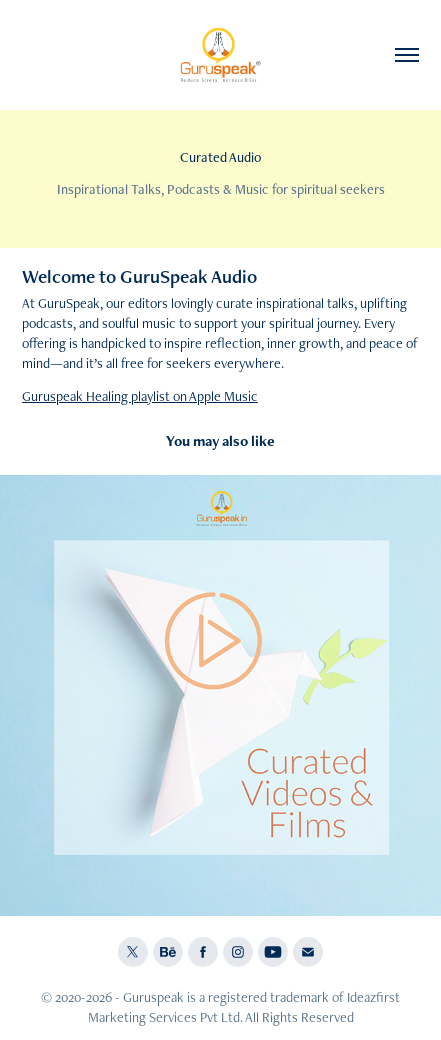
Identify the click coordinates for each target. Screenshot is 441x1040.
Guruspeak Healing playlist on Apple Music (140, 396)
